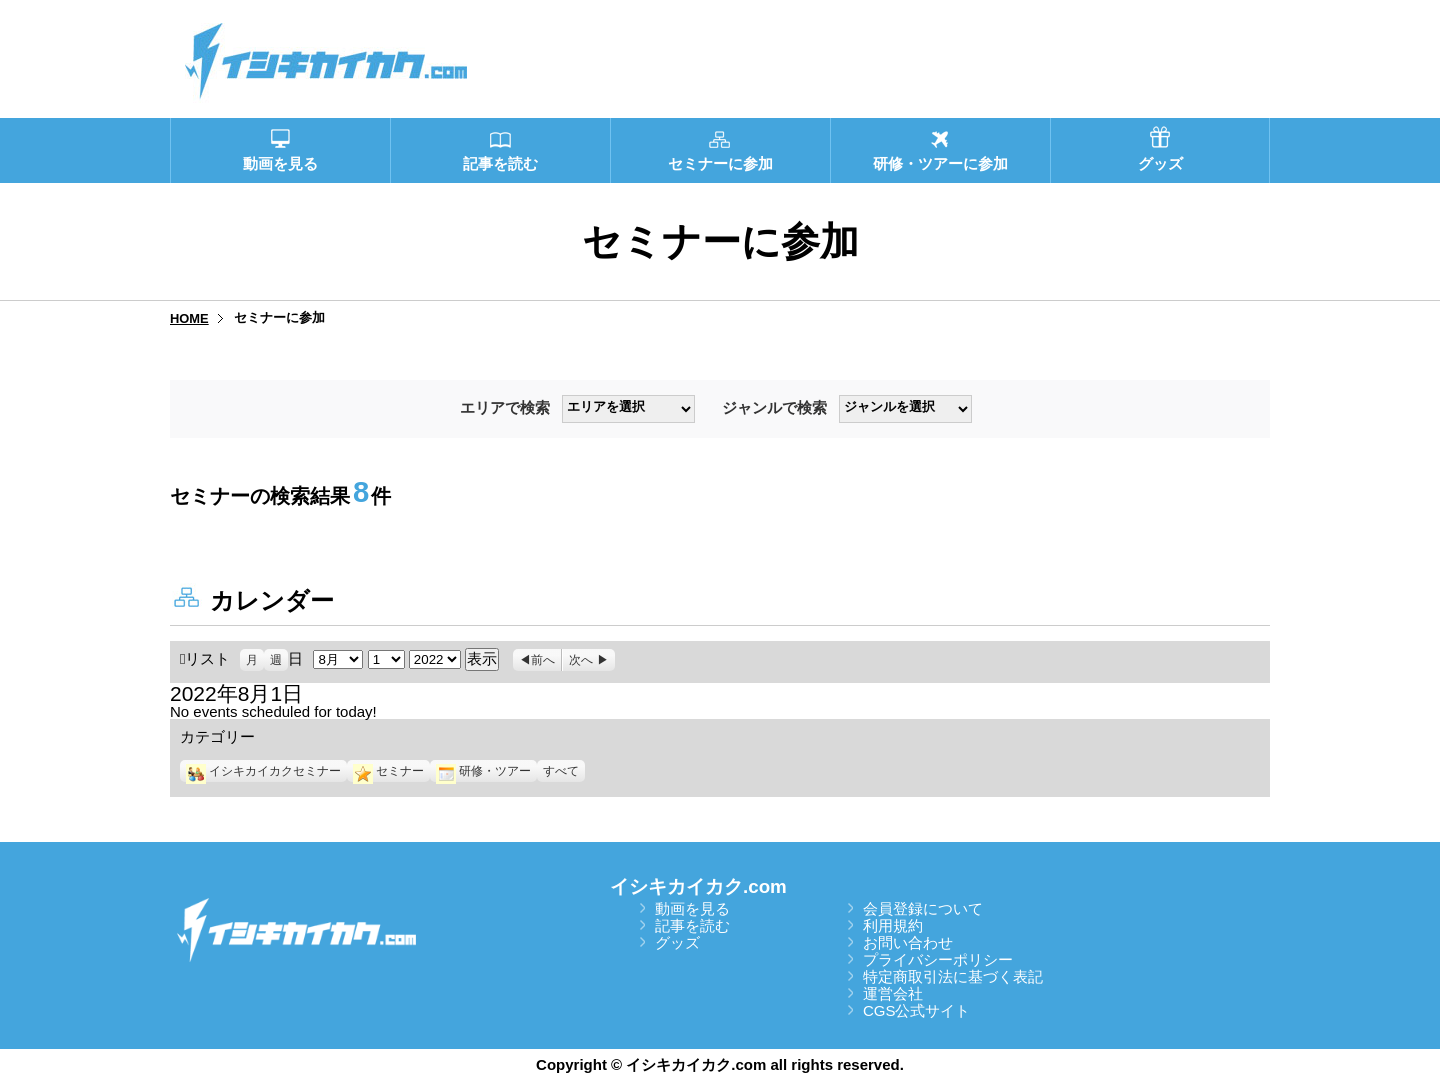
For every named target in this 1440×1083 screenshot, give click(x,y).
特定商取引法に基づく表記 (953, 976)
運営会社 (893, 993)
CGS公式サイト (917, 1010)
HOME (189, 318)
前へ (543, 660)
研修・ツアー (483, 771)
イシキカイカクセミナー (263, 771)
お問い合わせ (908, 942)
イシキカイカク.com (698, 886)
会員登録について (923, 908)
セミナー (388, 771)
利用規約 (893, 925)
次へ (581, 660)
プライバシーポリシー (938, 959)
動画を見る (692, 908)
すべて (561, 771)
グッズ (677, 942)
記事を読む (692, 925)
